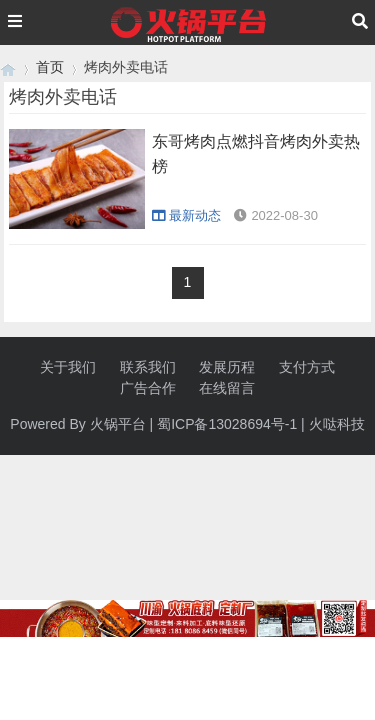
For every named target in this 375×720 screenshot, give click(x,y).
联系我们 (148, 367)
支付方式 (307, 367)
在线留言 (227, 388)
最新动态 (186, 215)
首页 (50, 67)
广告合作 (148, 388)
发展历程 (227, 367)
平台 (132, 424)
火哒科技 (337, 424)
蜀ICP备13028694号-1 (227, 424)
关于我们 (68, 367)
